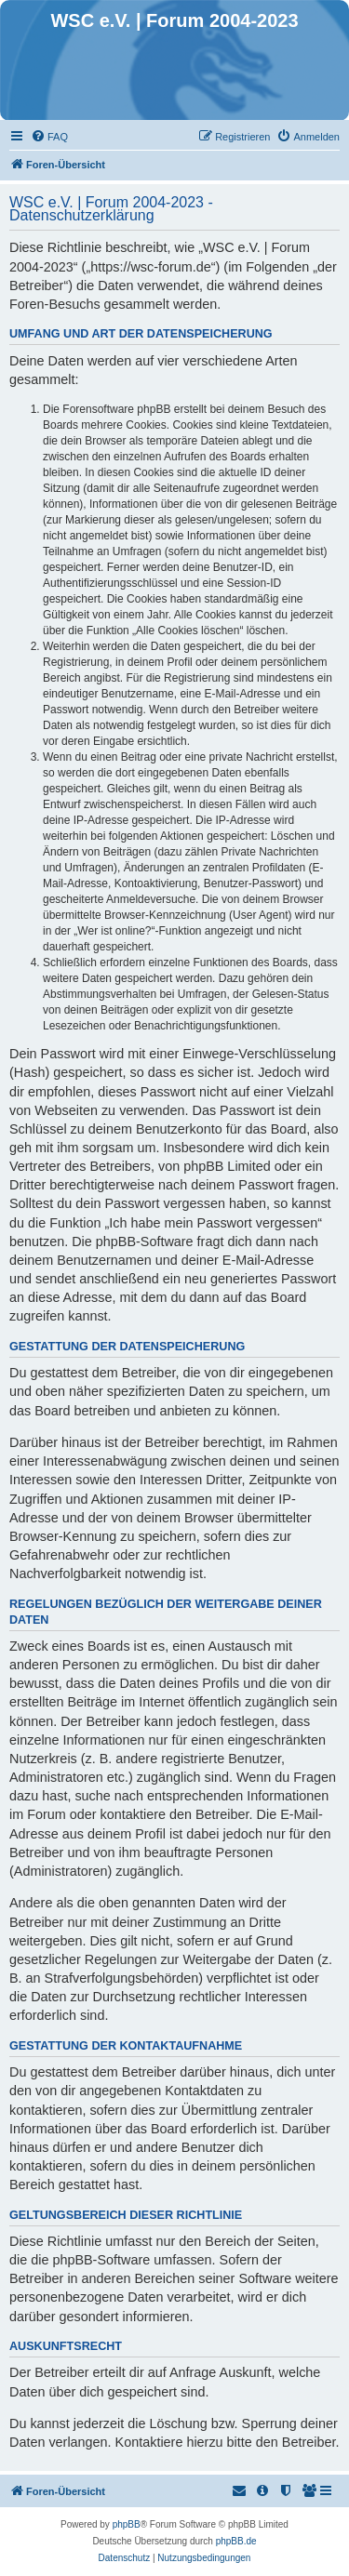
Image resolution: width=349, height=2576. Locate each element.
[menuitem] (49, 137)
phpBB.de (236, 2541)
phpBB (127, 2524)
